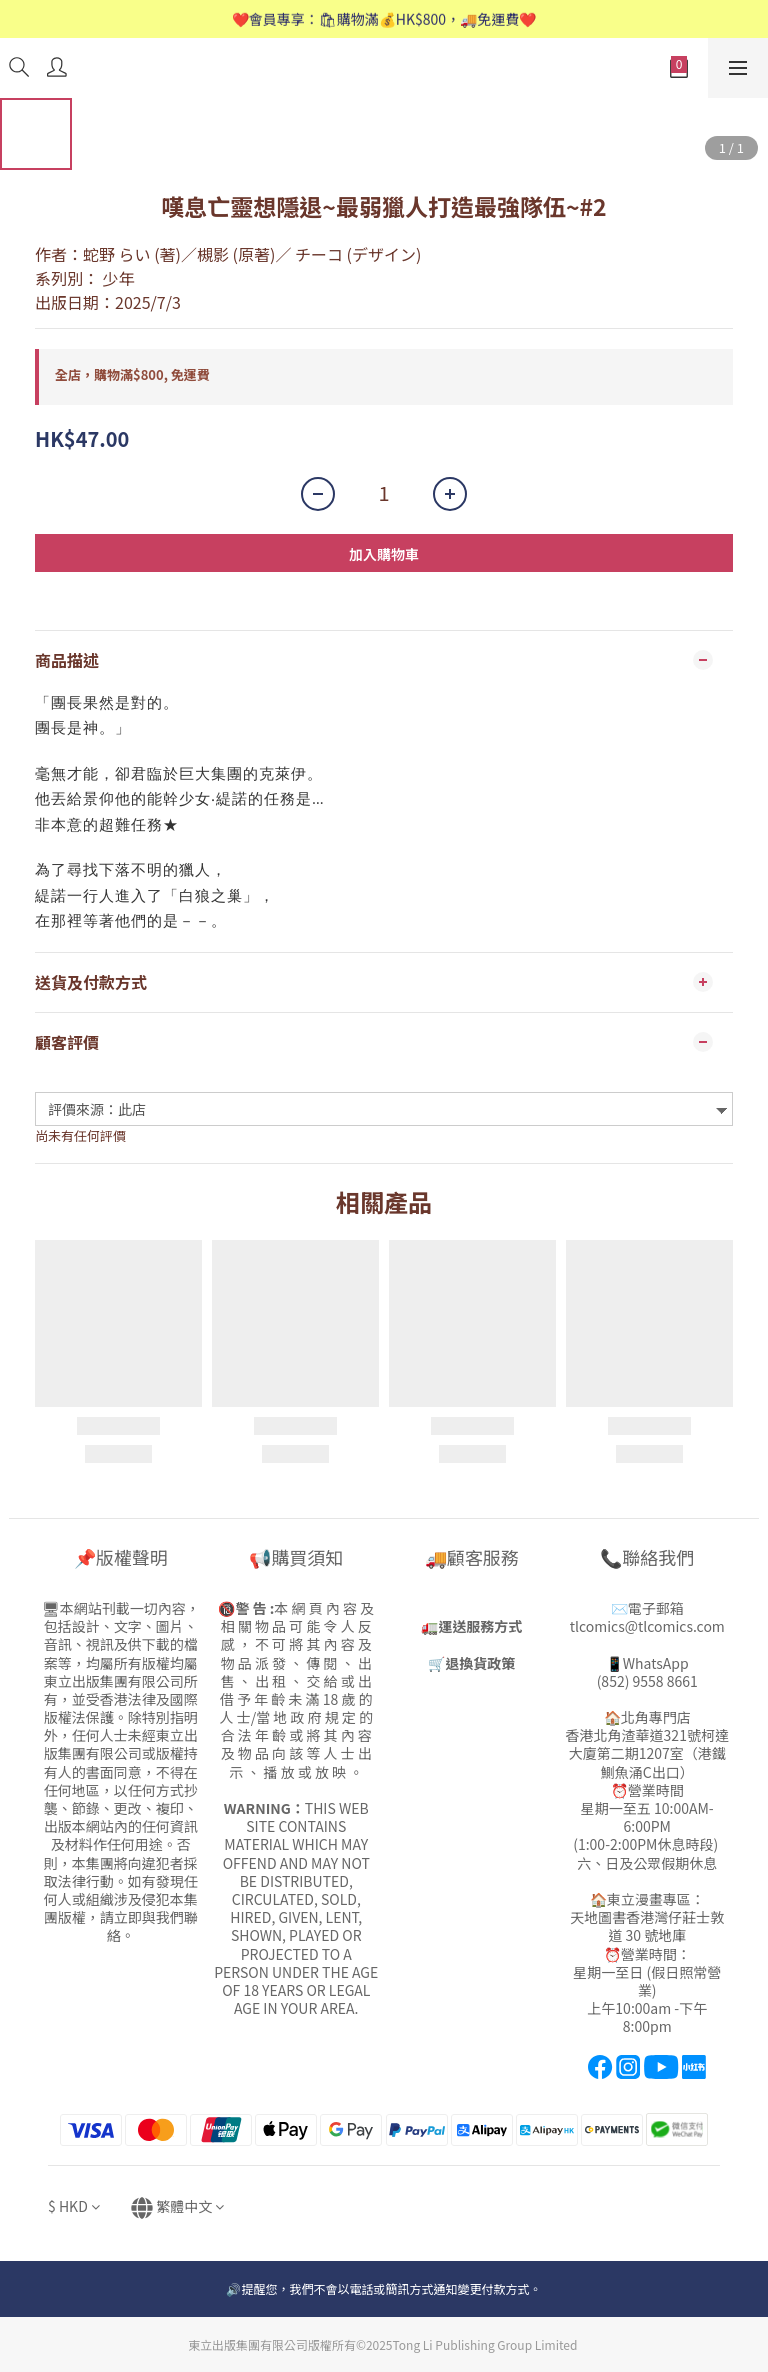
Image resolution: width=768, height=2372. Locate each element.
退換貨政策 (480, 1663)
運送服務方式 (480, 1626)
